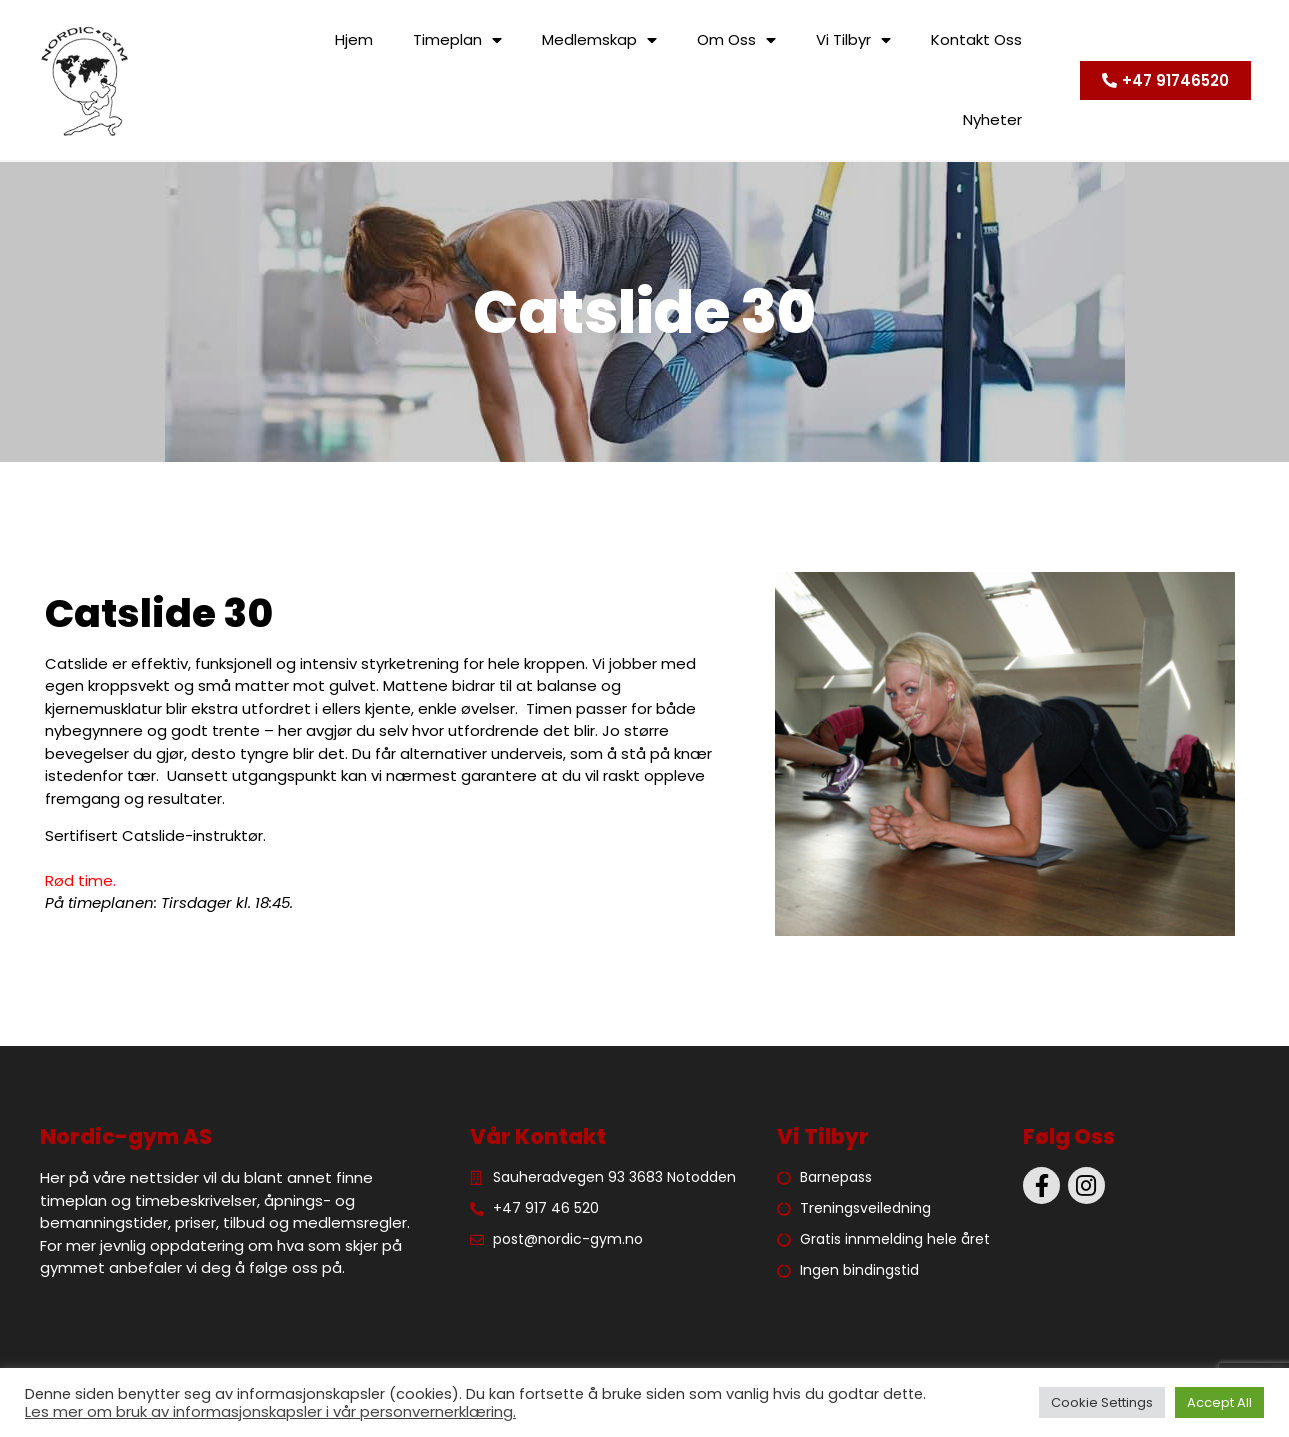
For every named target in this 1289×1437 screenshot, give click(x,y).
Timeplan (457, 40)
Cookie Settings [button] (1102, 1402)
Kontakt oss (976, 39)
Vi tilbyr (853, 40)
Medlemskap (599, 40)
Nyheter (992, 119)
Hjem (354, 39)
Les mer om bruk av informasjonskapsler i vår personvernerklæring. (270, 1412)
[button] (1165, 80)
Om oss (736, 40)
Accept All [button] (1219, 1402)
